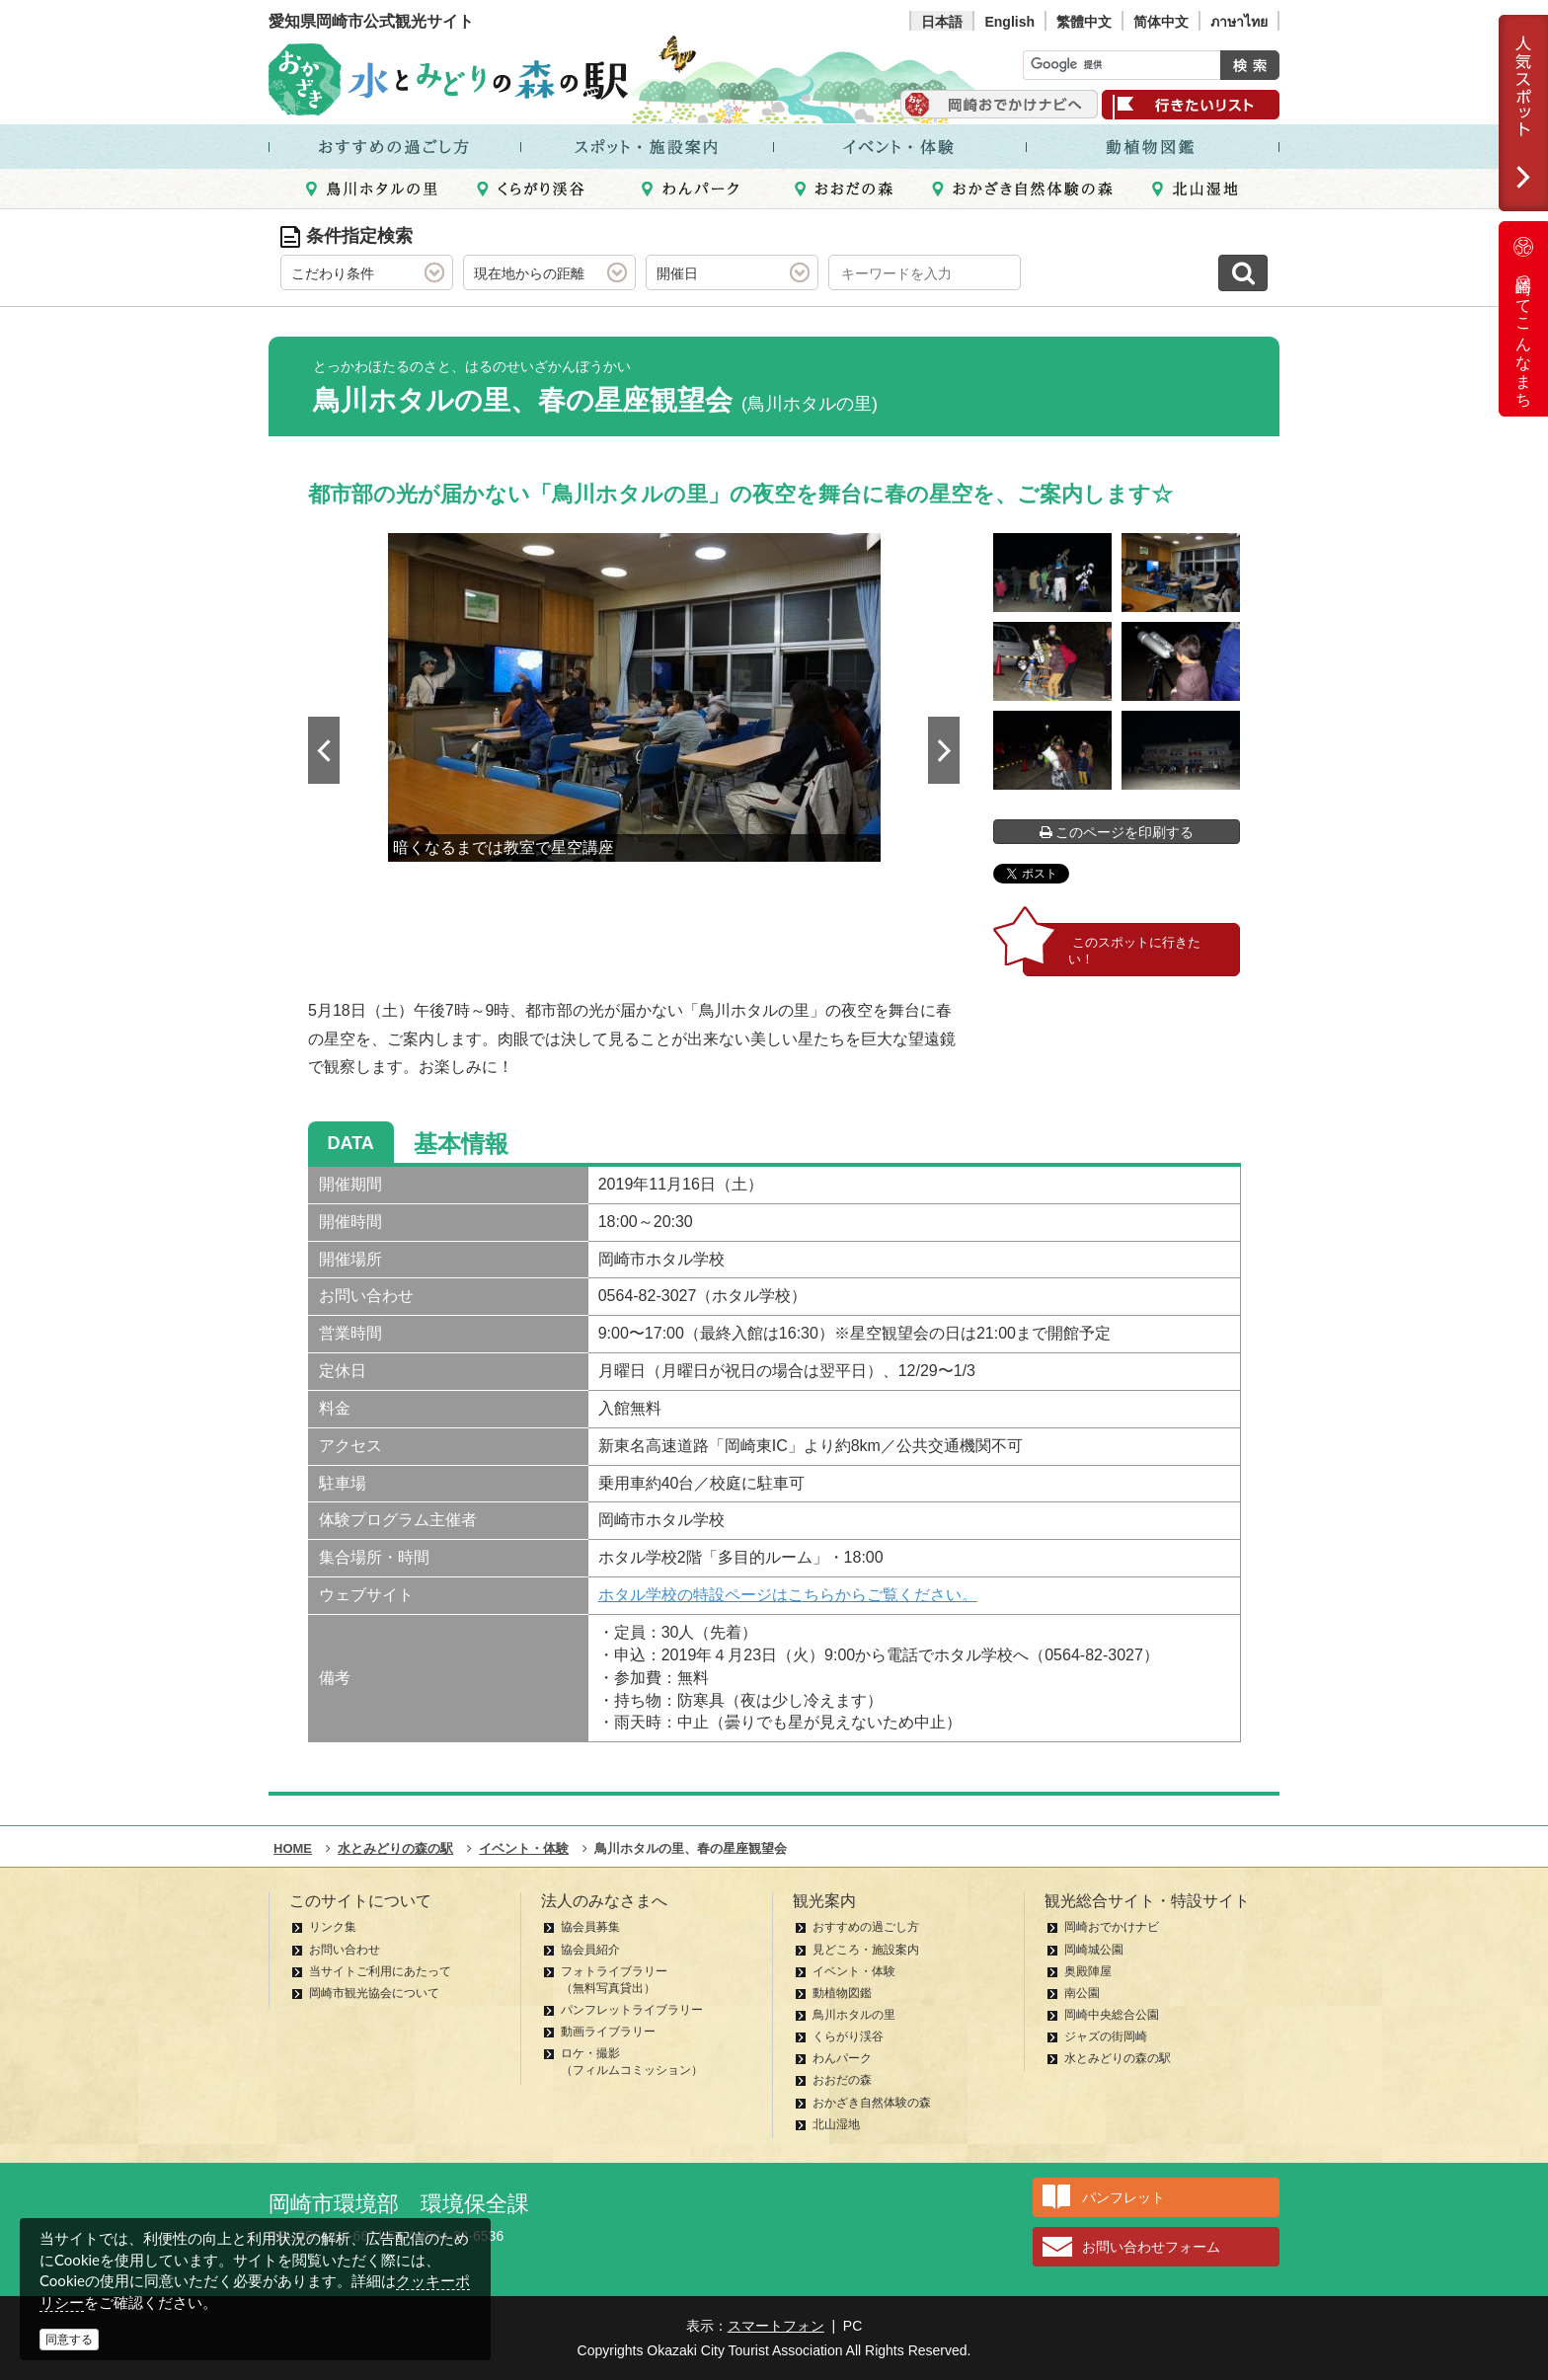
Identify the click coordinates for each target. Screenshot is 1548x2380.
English (1009, 22)
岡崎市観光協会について (374, 1993)
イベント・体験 (854, 1971)
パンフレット (1123, 2197)
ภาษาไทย (1239, 22)
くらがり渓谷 (848, 2036)
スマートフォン (776, 2326)
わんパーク (842, 2058)
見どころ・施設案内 (866, 1950)
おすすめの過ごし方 (866, 1927)
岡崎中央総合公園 (1111, 2015)
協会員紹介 (590, 1950)
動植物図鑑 (842, 1993)
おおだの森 (842, 2080)
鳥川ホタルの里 (854, 2015)
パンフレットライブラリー (632, 2010)
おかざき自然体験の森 (872, 2103)
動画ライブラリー (608, 2031)
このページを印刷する (1117, 832)
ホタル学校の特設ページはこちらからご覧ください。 (787, 1594)
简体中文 (1161, 22)
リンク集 (332, 1927)
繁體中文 (1084, 22)
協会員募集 (590, 1927)
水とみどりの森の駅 (1117, 2058)
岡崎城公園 (1093, 1950)
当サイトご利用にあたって (380, 1971)
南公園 (1082, 1993)
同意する (69, 2339)
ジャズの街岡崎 (1105, 2036)
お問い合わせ (344, 1950)
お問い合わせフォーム (1151, 2247)
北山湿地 (836, 2124)
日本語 (942, 22)
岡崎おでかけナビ (1111, 1927)
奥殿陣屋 (1088, 1971)
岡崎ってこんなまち (1523, 319)
